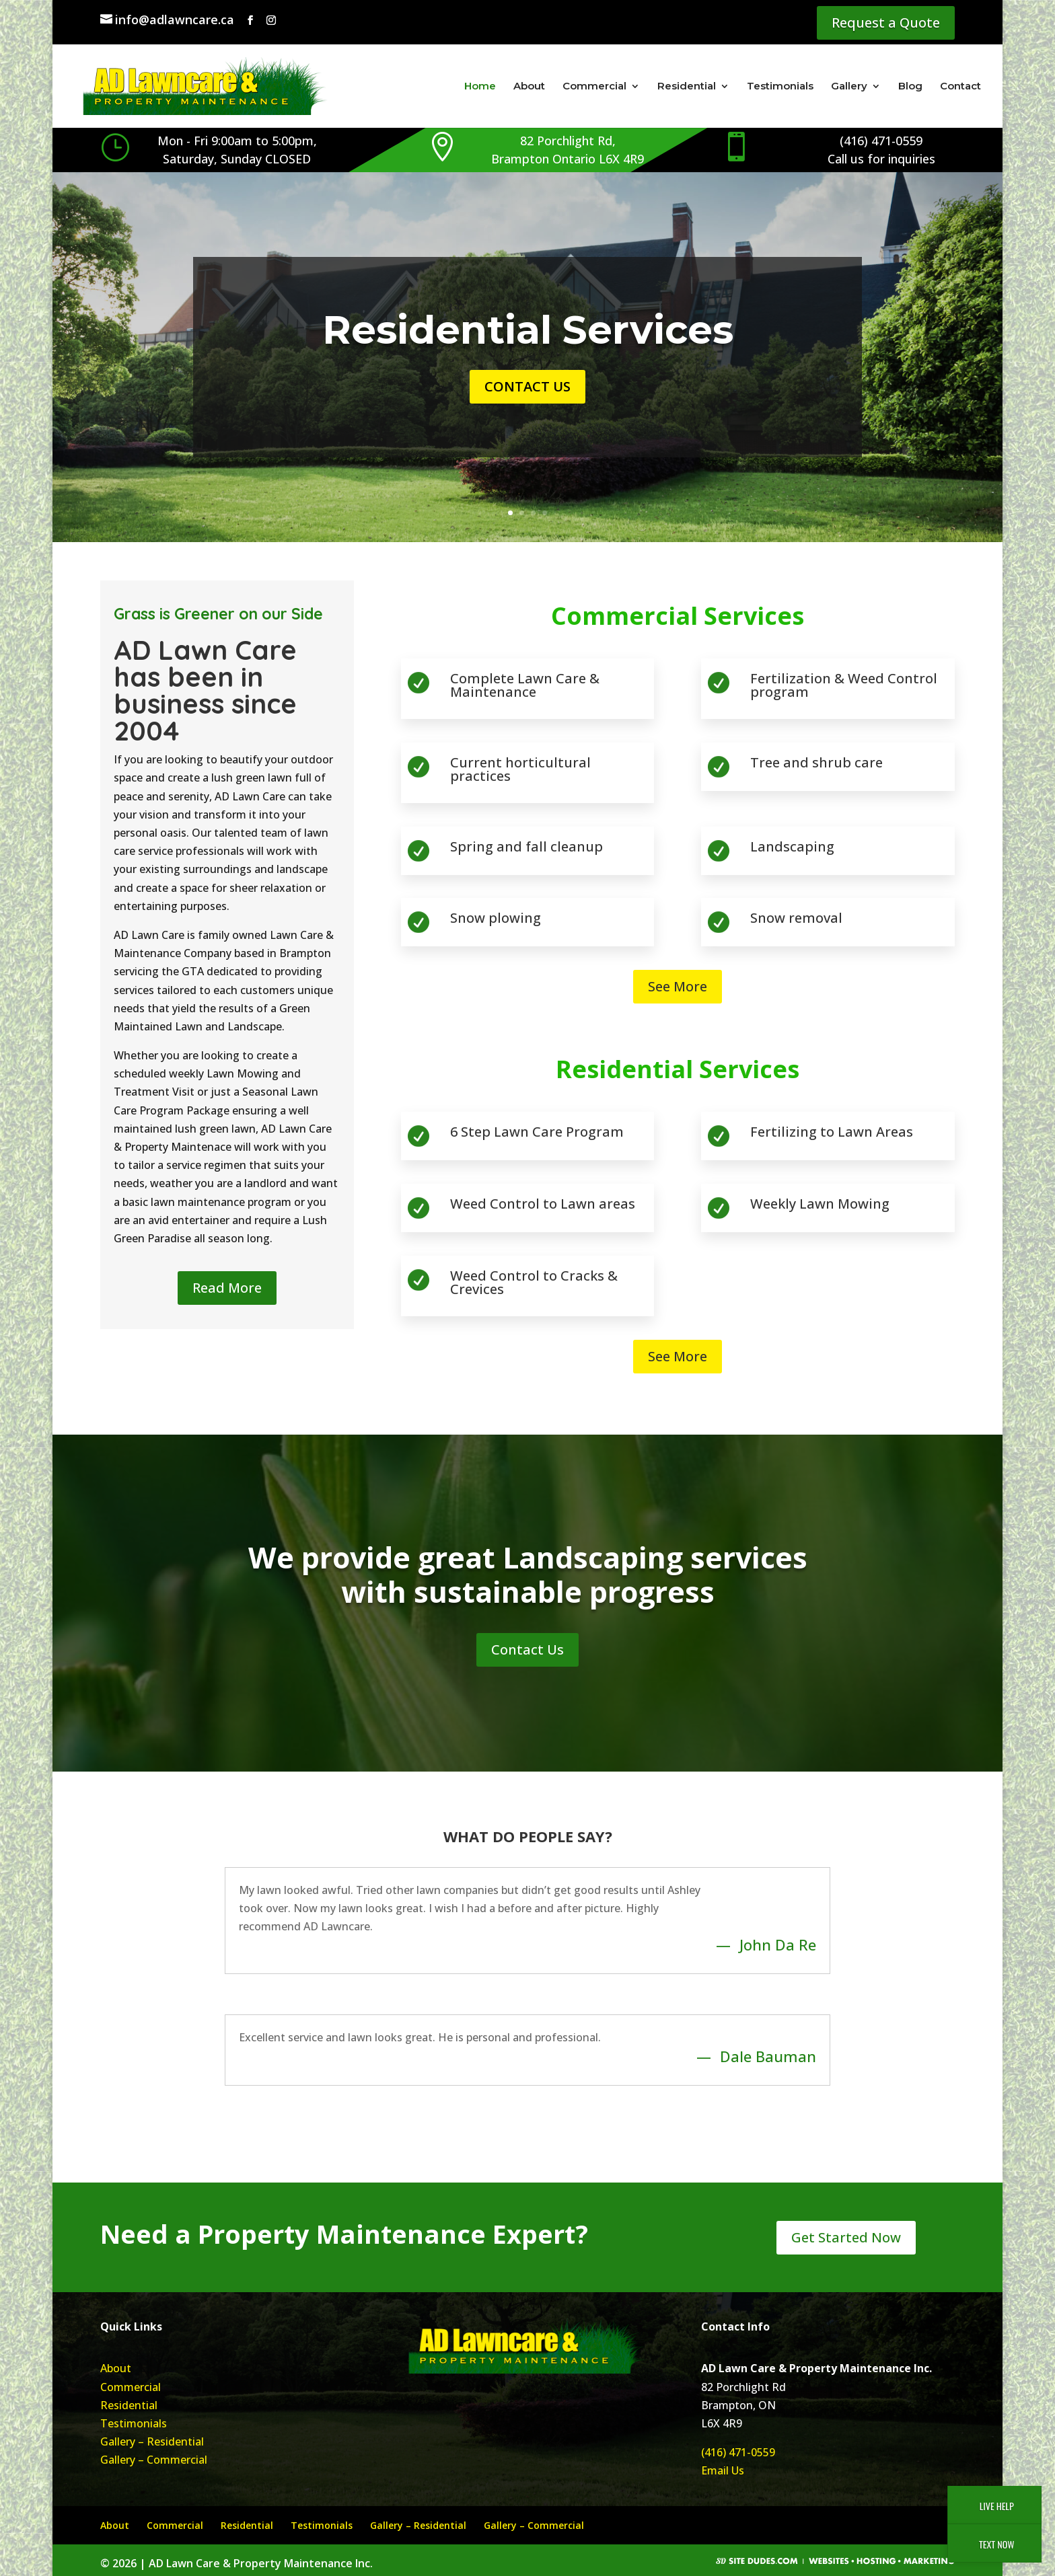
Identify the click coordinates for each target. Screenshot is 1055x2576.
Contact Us (527, 386)
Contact (960, 86)
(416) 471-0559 (738, 2452)
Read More (227, 1288)
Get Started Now (846, 2237)
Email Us (722, 2470)
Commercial (594, 86)
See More (677, 986)
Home (480, 86)
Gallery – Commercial (153, 2459)
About (529, 86)
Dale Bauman (768, 2056)
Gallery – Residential (152, 2441)
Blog (910, 86)
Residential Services (527, 330)
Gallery (849, 86)
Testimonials (780, 86)
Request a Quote (886, 22)
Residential (686, 86)
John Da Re (777, 1944)
